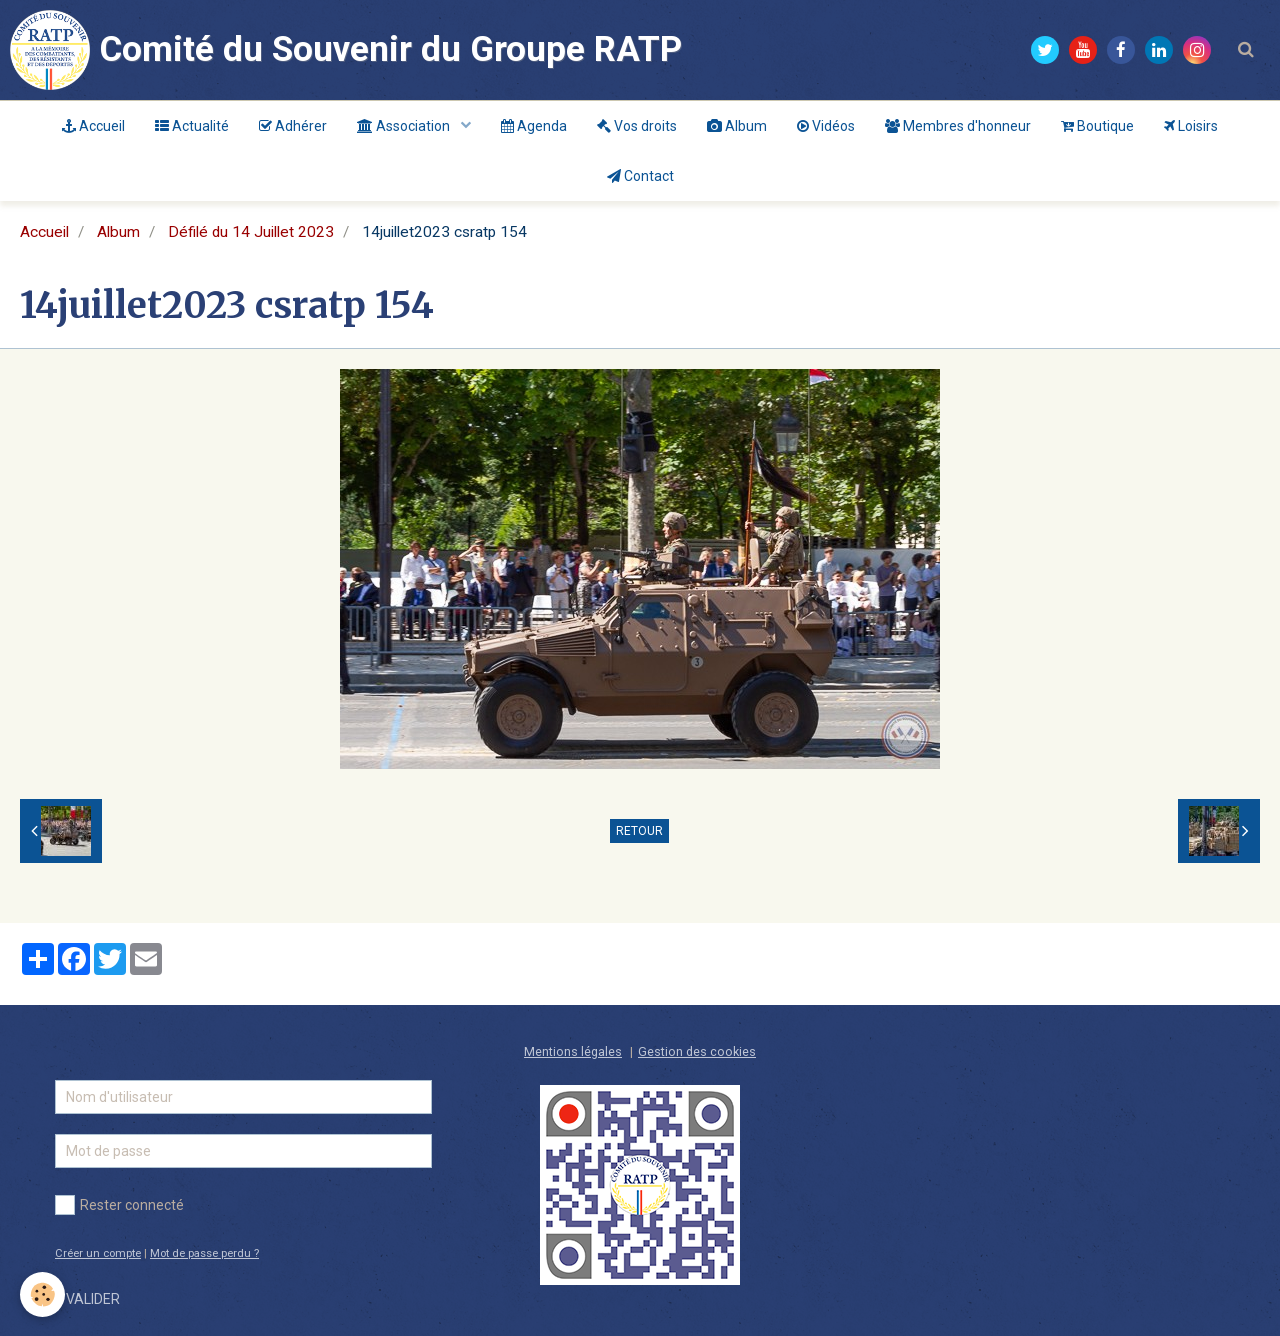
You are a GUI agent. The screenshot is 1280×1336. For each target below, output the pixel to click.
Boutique (1097, 126)
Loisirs (1191, 126)
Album (737, 126)
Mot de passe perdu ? (204, 1253)
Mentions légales (573, 1051)
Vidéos (826, 126)
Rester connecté (119, 1205)
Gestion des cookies (697, 1051)
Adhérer (293, 126)
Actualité (192, 126)
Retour (639, 831)
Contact (640, 176)
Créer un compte (98, 1253)
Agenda (534, 126)
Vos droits (637, 126)
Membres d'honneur (958, 126)
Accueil (93, 126)
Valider (93, 1299)
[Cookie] (42, 1294)
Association (405, 126)
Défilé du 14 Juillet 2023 (251, 232)
